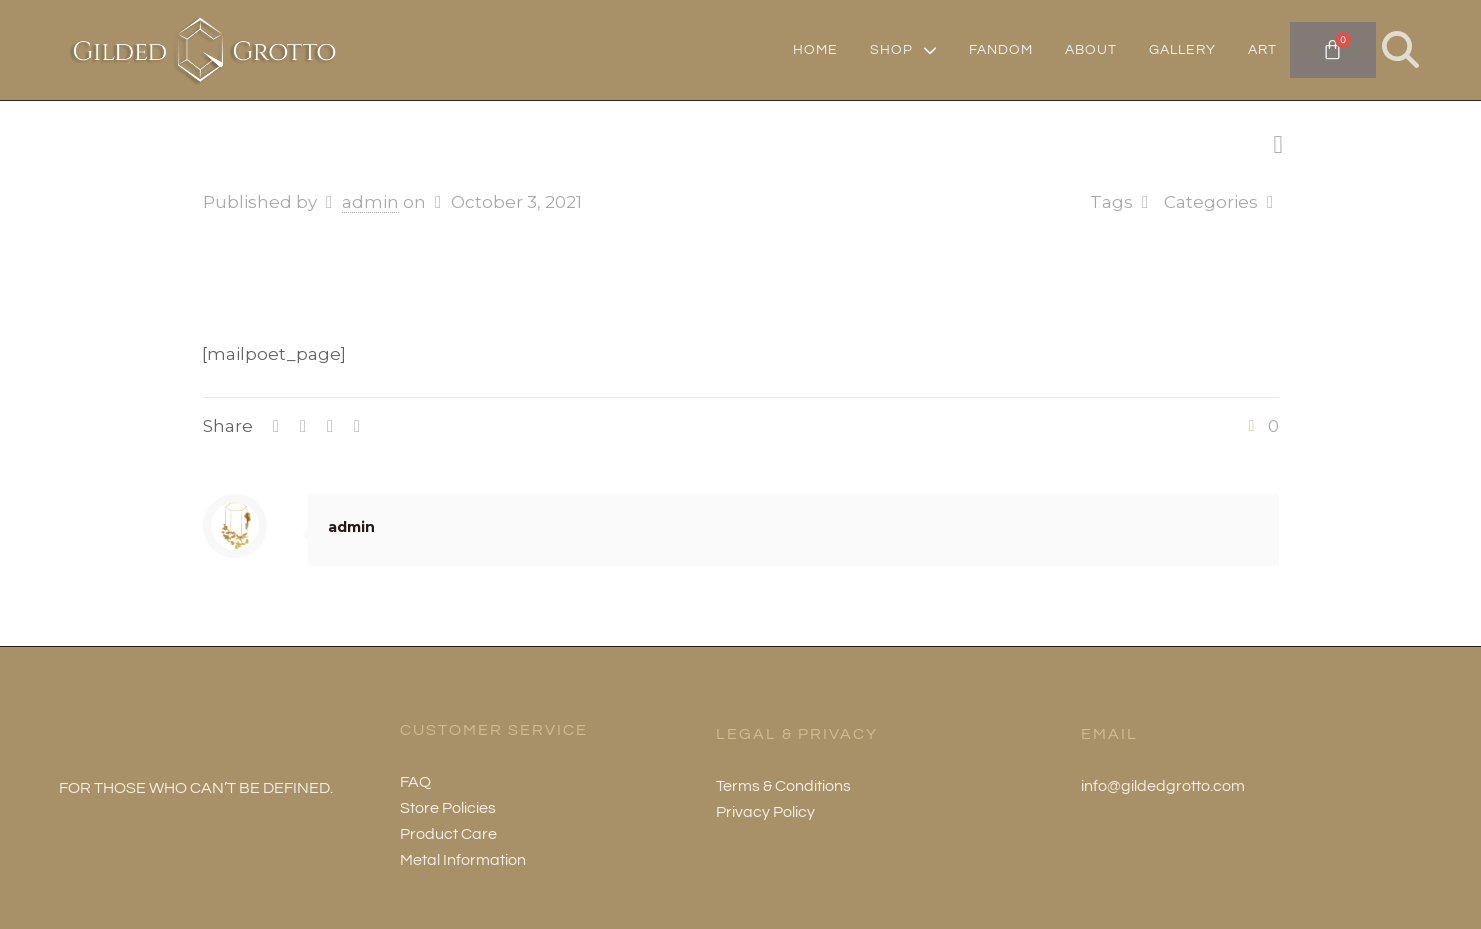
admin (370, 202)
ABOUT (1091, 50)
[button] (1400, 49)
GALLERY (1182, 50)
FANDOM (1001, 50)
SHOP (903, 50)
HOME (815, 50)
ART (1262, 50)
